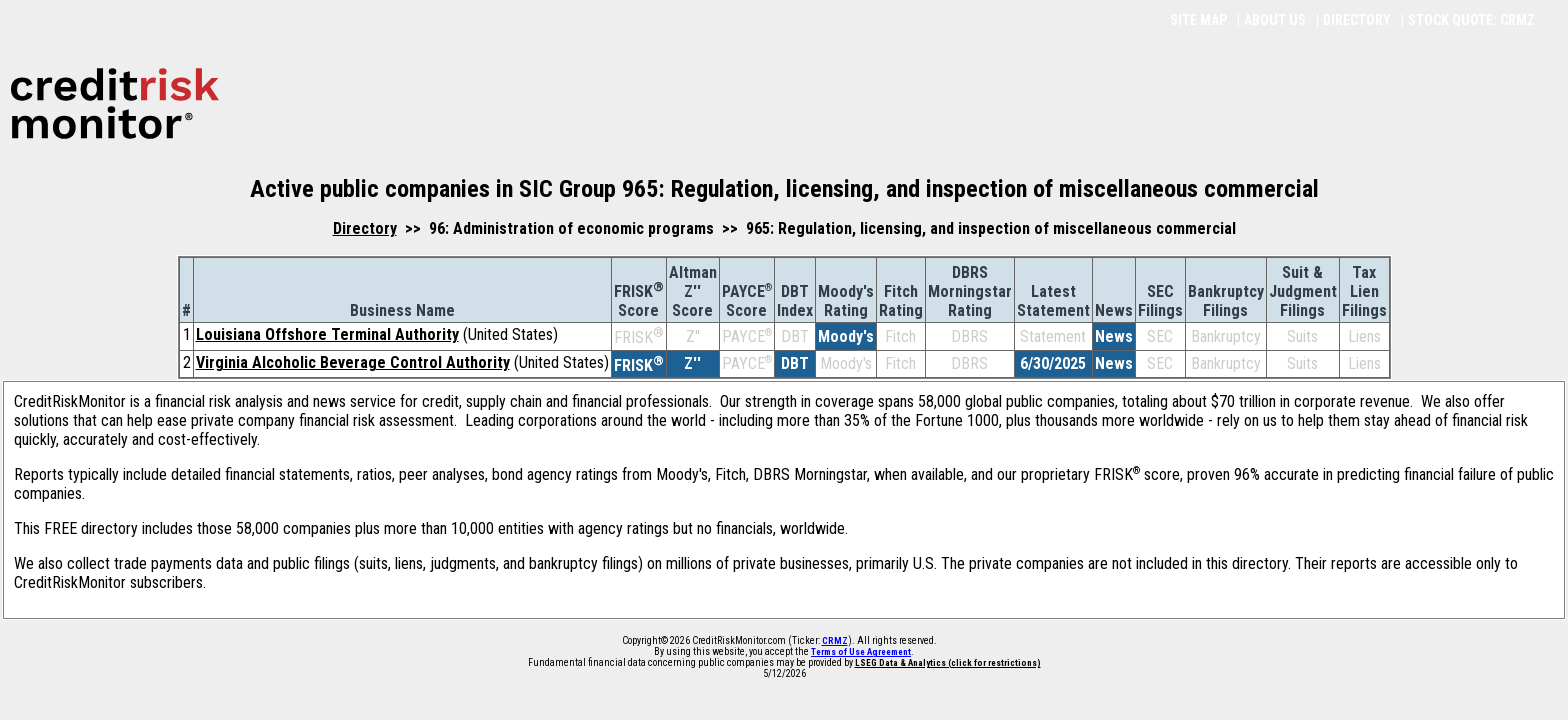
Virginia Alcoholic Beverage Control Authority (353, 362)
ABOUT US (1275, 20)
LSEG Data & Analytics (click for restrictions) (948, 663)
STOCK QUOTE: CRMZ (1471, 20)
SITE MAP (1198, 20)
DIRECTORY (1357, 20)
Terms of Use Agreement (861, 652)
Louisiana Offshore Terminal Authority (327, 334)
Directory (365, 228)
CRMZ (835, 641)
